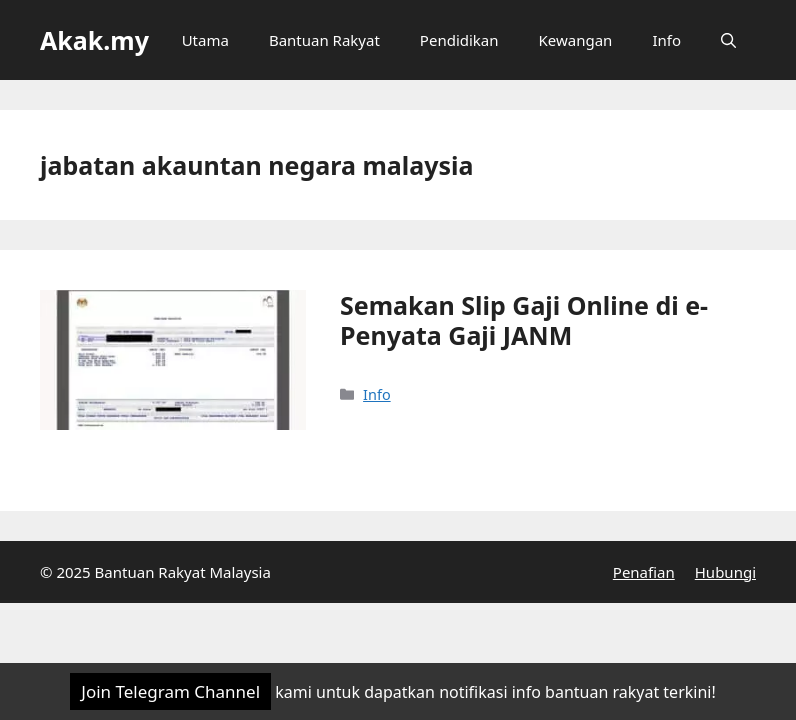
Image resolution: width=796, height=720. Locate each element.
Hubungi (725, 572)
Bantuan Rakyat (324, 40)
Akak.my (94, 40)
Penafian (644, 572)
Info (666, 40)
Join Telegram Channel (170, 691)
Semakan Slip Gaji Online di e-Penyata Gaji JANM (524, 320)
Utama (205, 40)
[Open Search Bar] (728, 40)
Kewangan (576, 40)
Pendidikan (459, 40)
